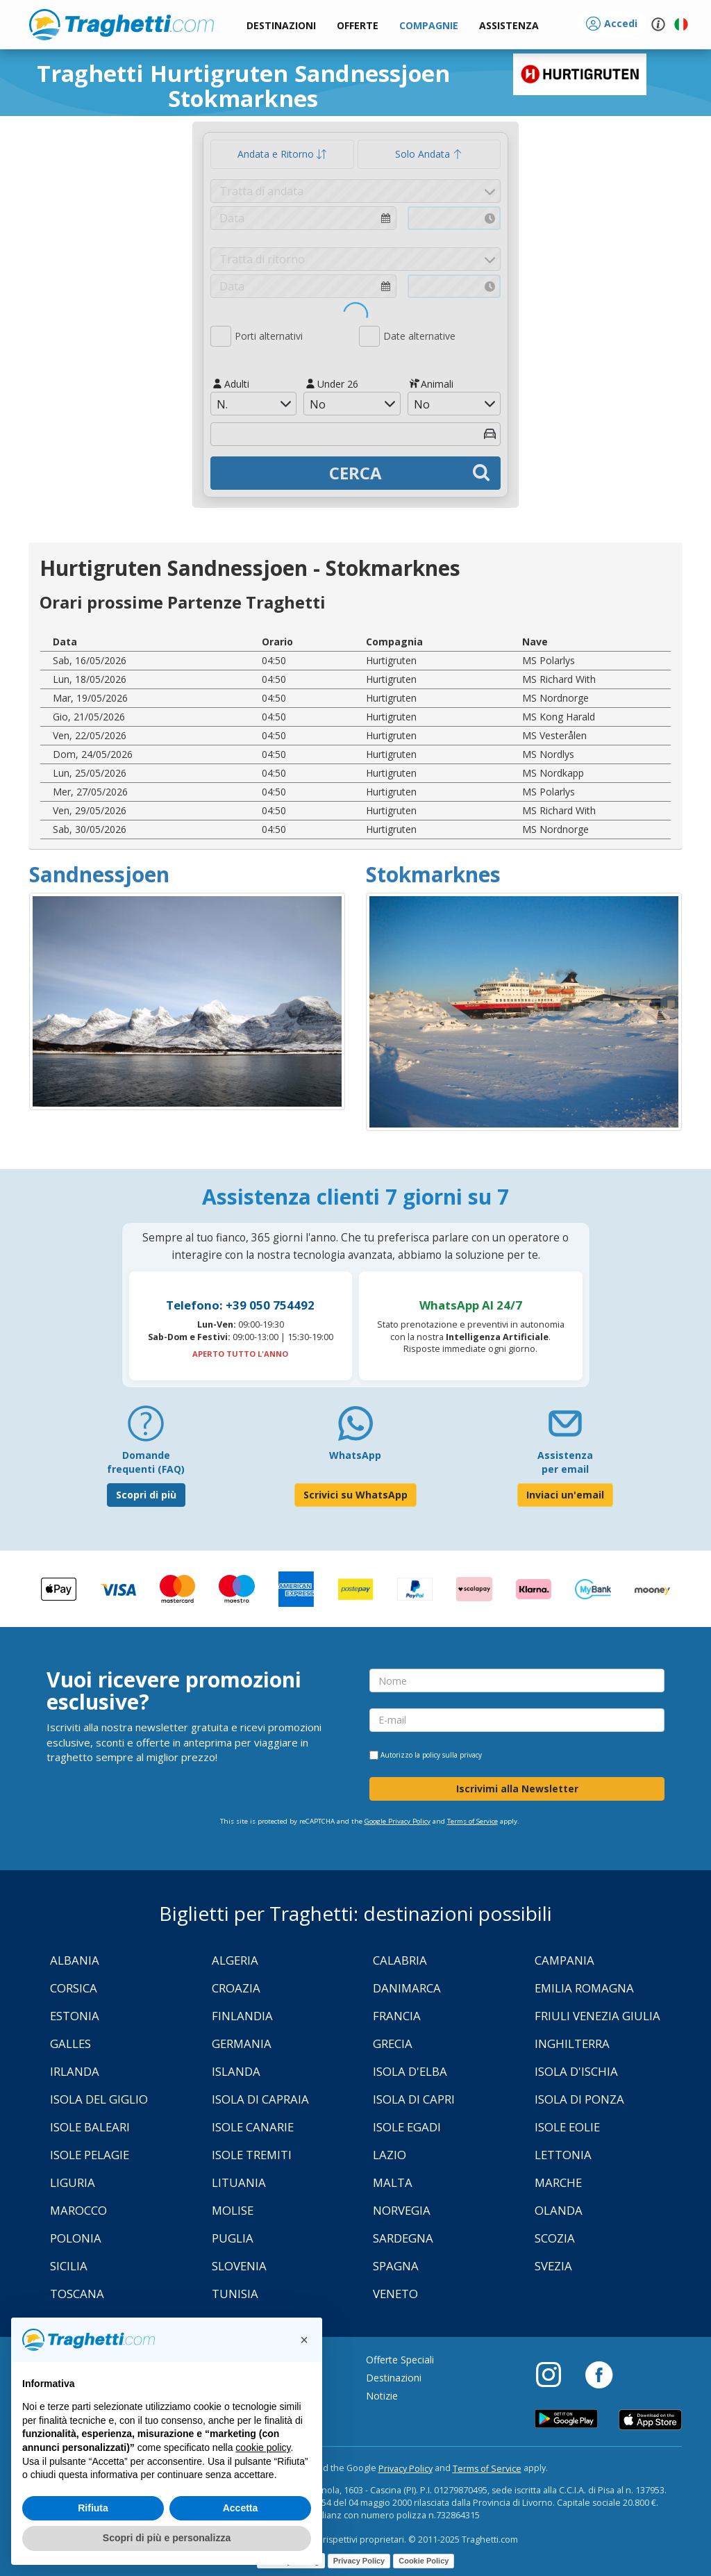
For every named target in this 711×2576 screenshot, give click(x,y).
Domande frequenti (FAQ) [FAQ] (146, 1462)
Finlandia (242, 2016)
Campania (564, 1960)
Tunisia (235, 2294)
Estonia (74, 2016)
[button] (509, 26)
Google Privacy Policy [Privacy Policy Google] (397, 1821)
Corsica (73, 1988)
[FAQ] (145, 1429)
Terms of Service (472, 1821)
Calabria (400, 1960)
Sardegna (403, 2238)
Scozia (555, 2238)
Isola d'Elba (410, 2071)
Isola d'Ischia (576, 2071)
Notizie (382, 2395)
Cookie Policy (424, 2561)
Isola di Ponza (579, 2099)
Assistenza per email (565, 1462)
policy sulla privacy (452, 1755)
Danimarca (407, 1988)
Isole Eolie (567, 2127)
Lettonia (563, 2155)
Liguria (72, 2182)
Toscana (77, 2294)
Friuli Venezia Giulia (597, 2016)
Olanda (559, 2210)
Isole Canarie (253, 2127)
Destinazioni (393, 2377)
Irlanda (74, 2071)
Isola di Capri (414, 2099)
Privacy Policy (405, 2469)
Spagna (396, 2266)
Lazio (389, 2155)
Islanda (236, 2071)
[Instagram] (555, 2374)
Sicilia (68, 2266)
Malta (392, 2182)
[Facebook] (598, 2374)
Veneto (395, 2294)
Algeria (235, 1960)
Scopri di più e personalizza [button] (167, 2537)
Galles (70, 2043)
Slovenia (239, 2266)
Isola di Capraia (260, 2099)
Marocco (78, 2210)
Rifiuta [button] (93, 2507)
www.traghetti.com (121, 24)
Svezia (553, 2266)
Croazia (236, 1988)
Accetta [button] (240, 2507)
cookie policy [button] (262, 2447)
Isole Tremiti (252, 2155)
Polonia (75, 2238)
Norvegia (401, 2210)
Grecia (392, 2043)
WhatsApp (355, 1455)
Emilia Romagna (584, 1988)
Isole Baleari (90, 2127)
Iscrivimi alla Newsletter (517, 1788)
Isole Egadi (407, 2127)
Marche (558, 2182)
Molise (232, 2210)
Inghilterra (572, 2043)
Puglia (232, 2238)
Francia (397, 2016)
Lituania (239, 2182)
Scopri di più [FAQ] (146, 1494)
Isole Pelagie (89, 2155)
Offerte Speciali (400, 2359)
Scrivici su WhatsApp (355, 1494)
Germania (241, 2043)
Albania (74, 1960)
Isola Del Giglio (99, 2099)
